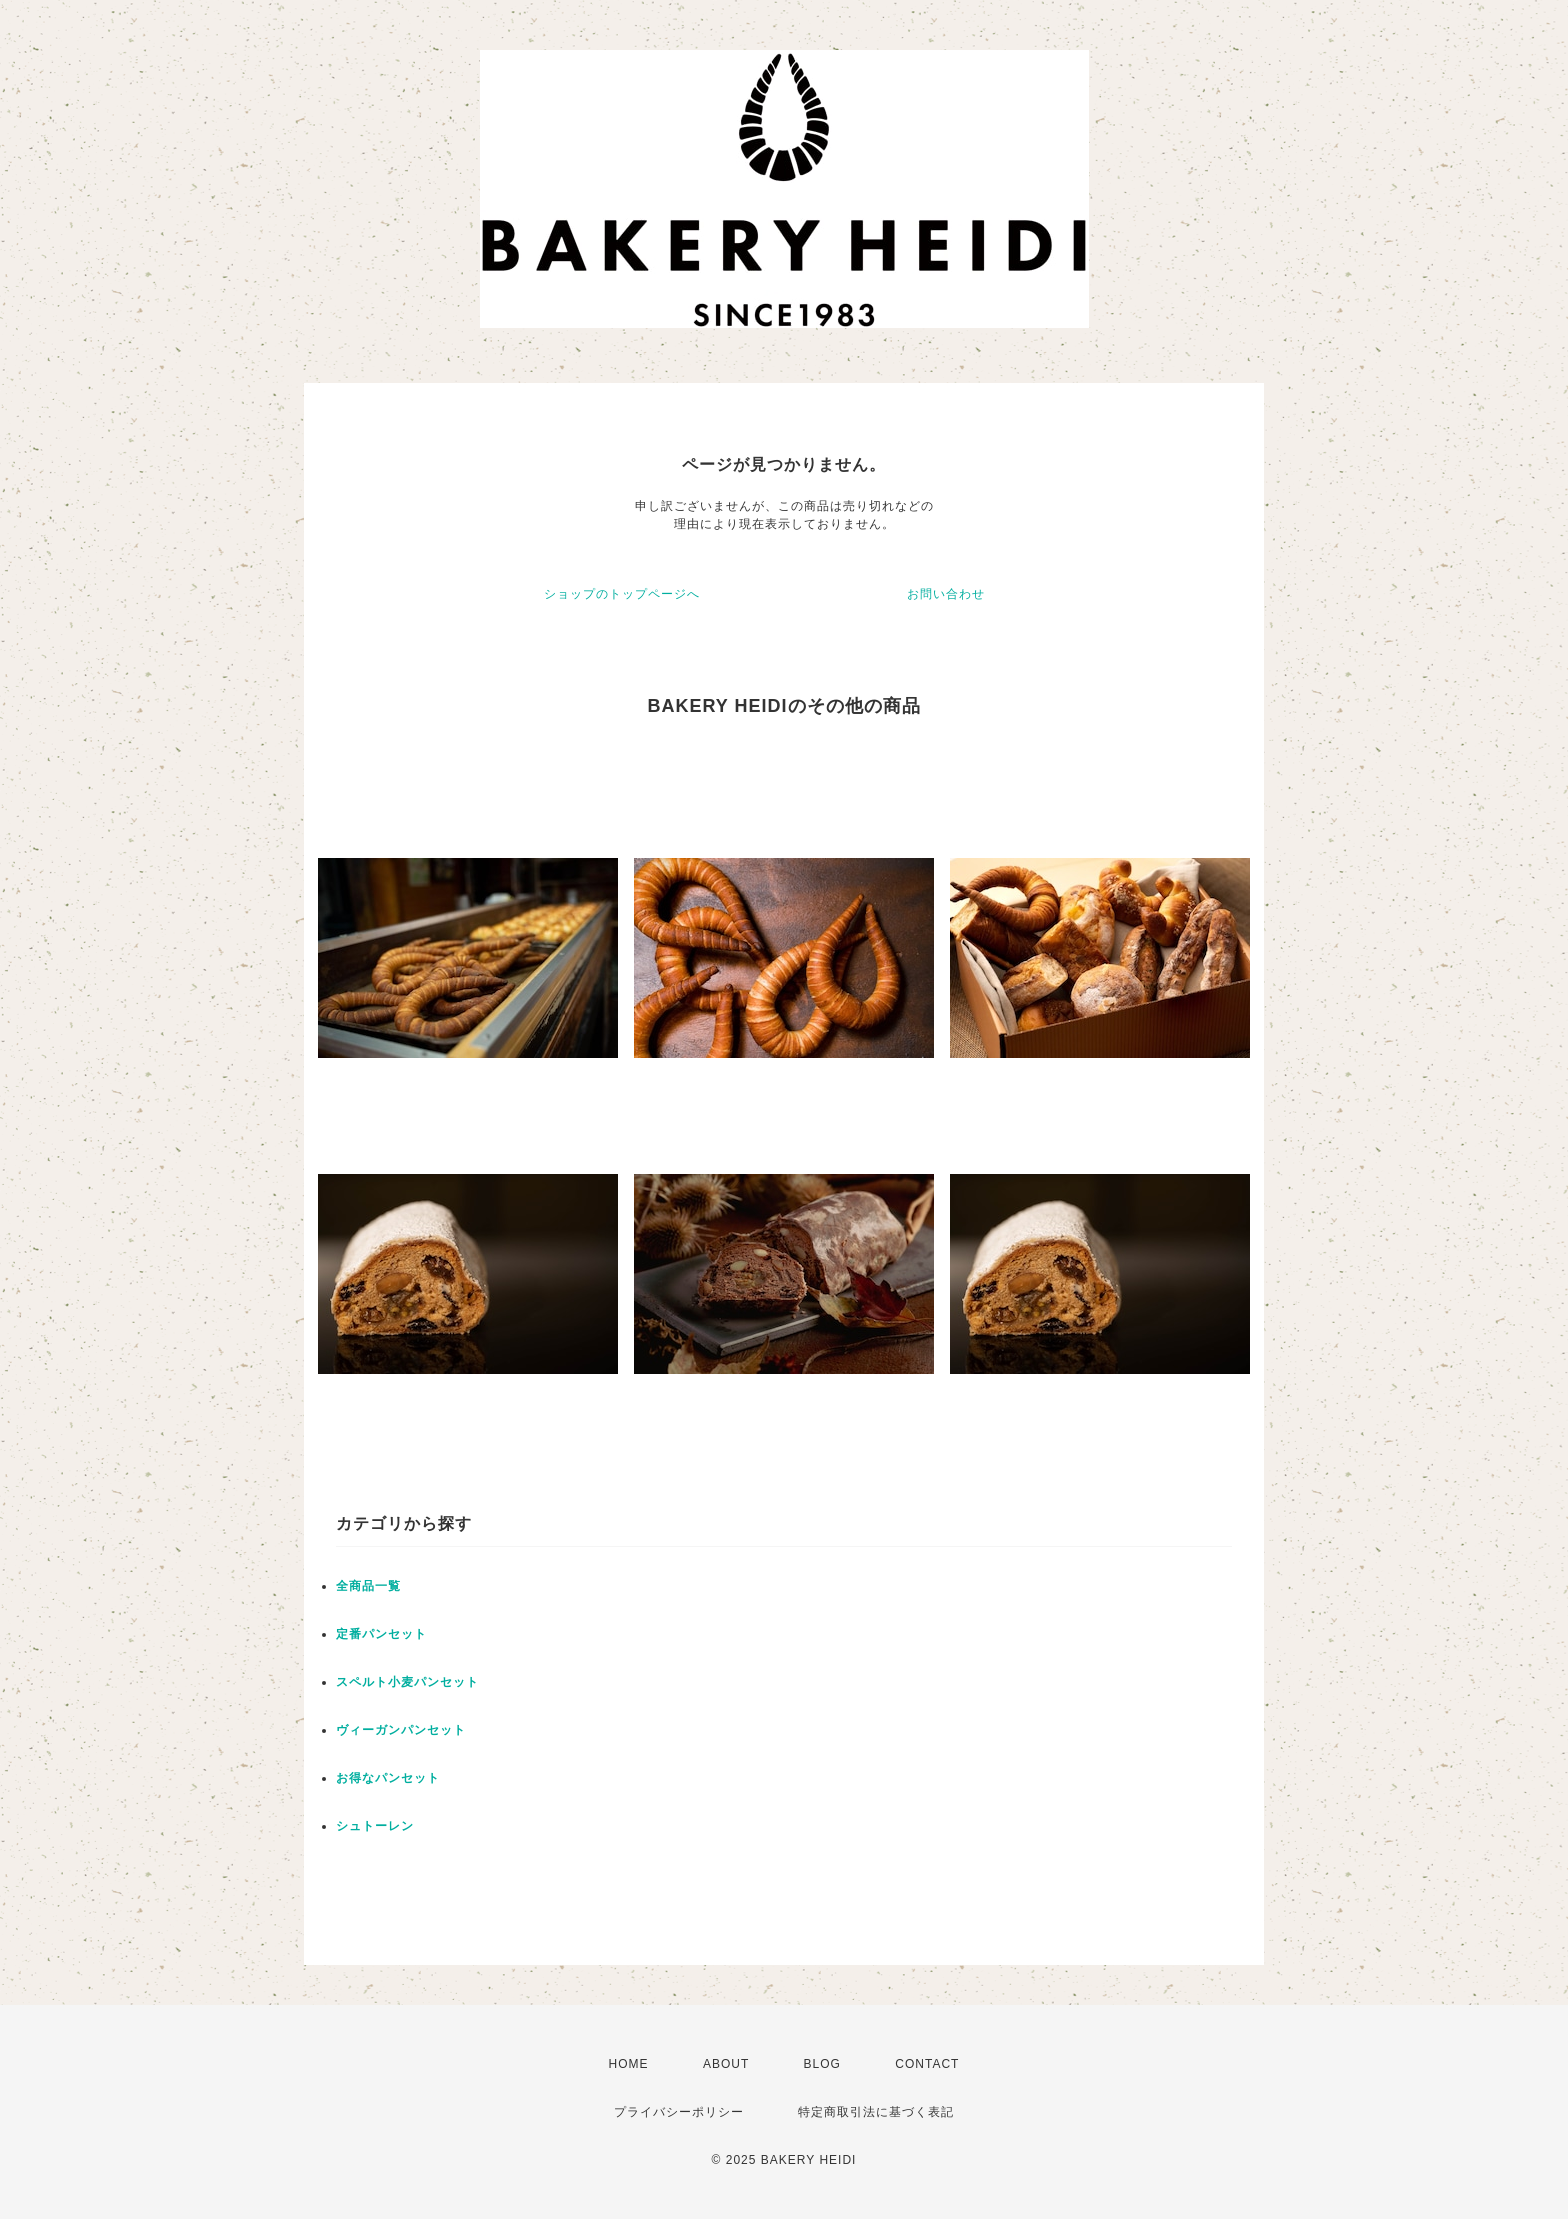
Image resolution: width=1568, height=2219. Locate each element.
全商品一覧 (368, 1586)
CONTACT (927, 2064)
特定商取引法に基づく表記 (876, 2112)
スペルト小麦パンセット (407, 1682)
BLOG (822, 2064)
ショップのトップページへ (622, 594)
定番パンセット (381, 1634)
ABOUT (726, 2064)
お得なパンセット (388, 1778)
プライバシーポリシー (679, 2112)
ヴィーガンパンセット (401, 1730)
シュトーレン (375, 1826)
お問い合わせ (946, 594)
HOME (629, 2064)
